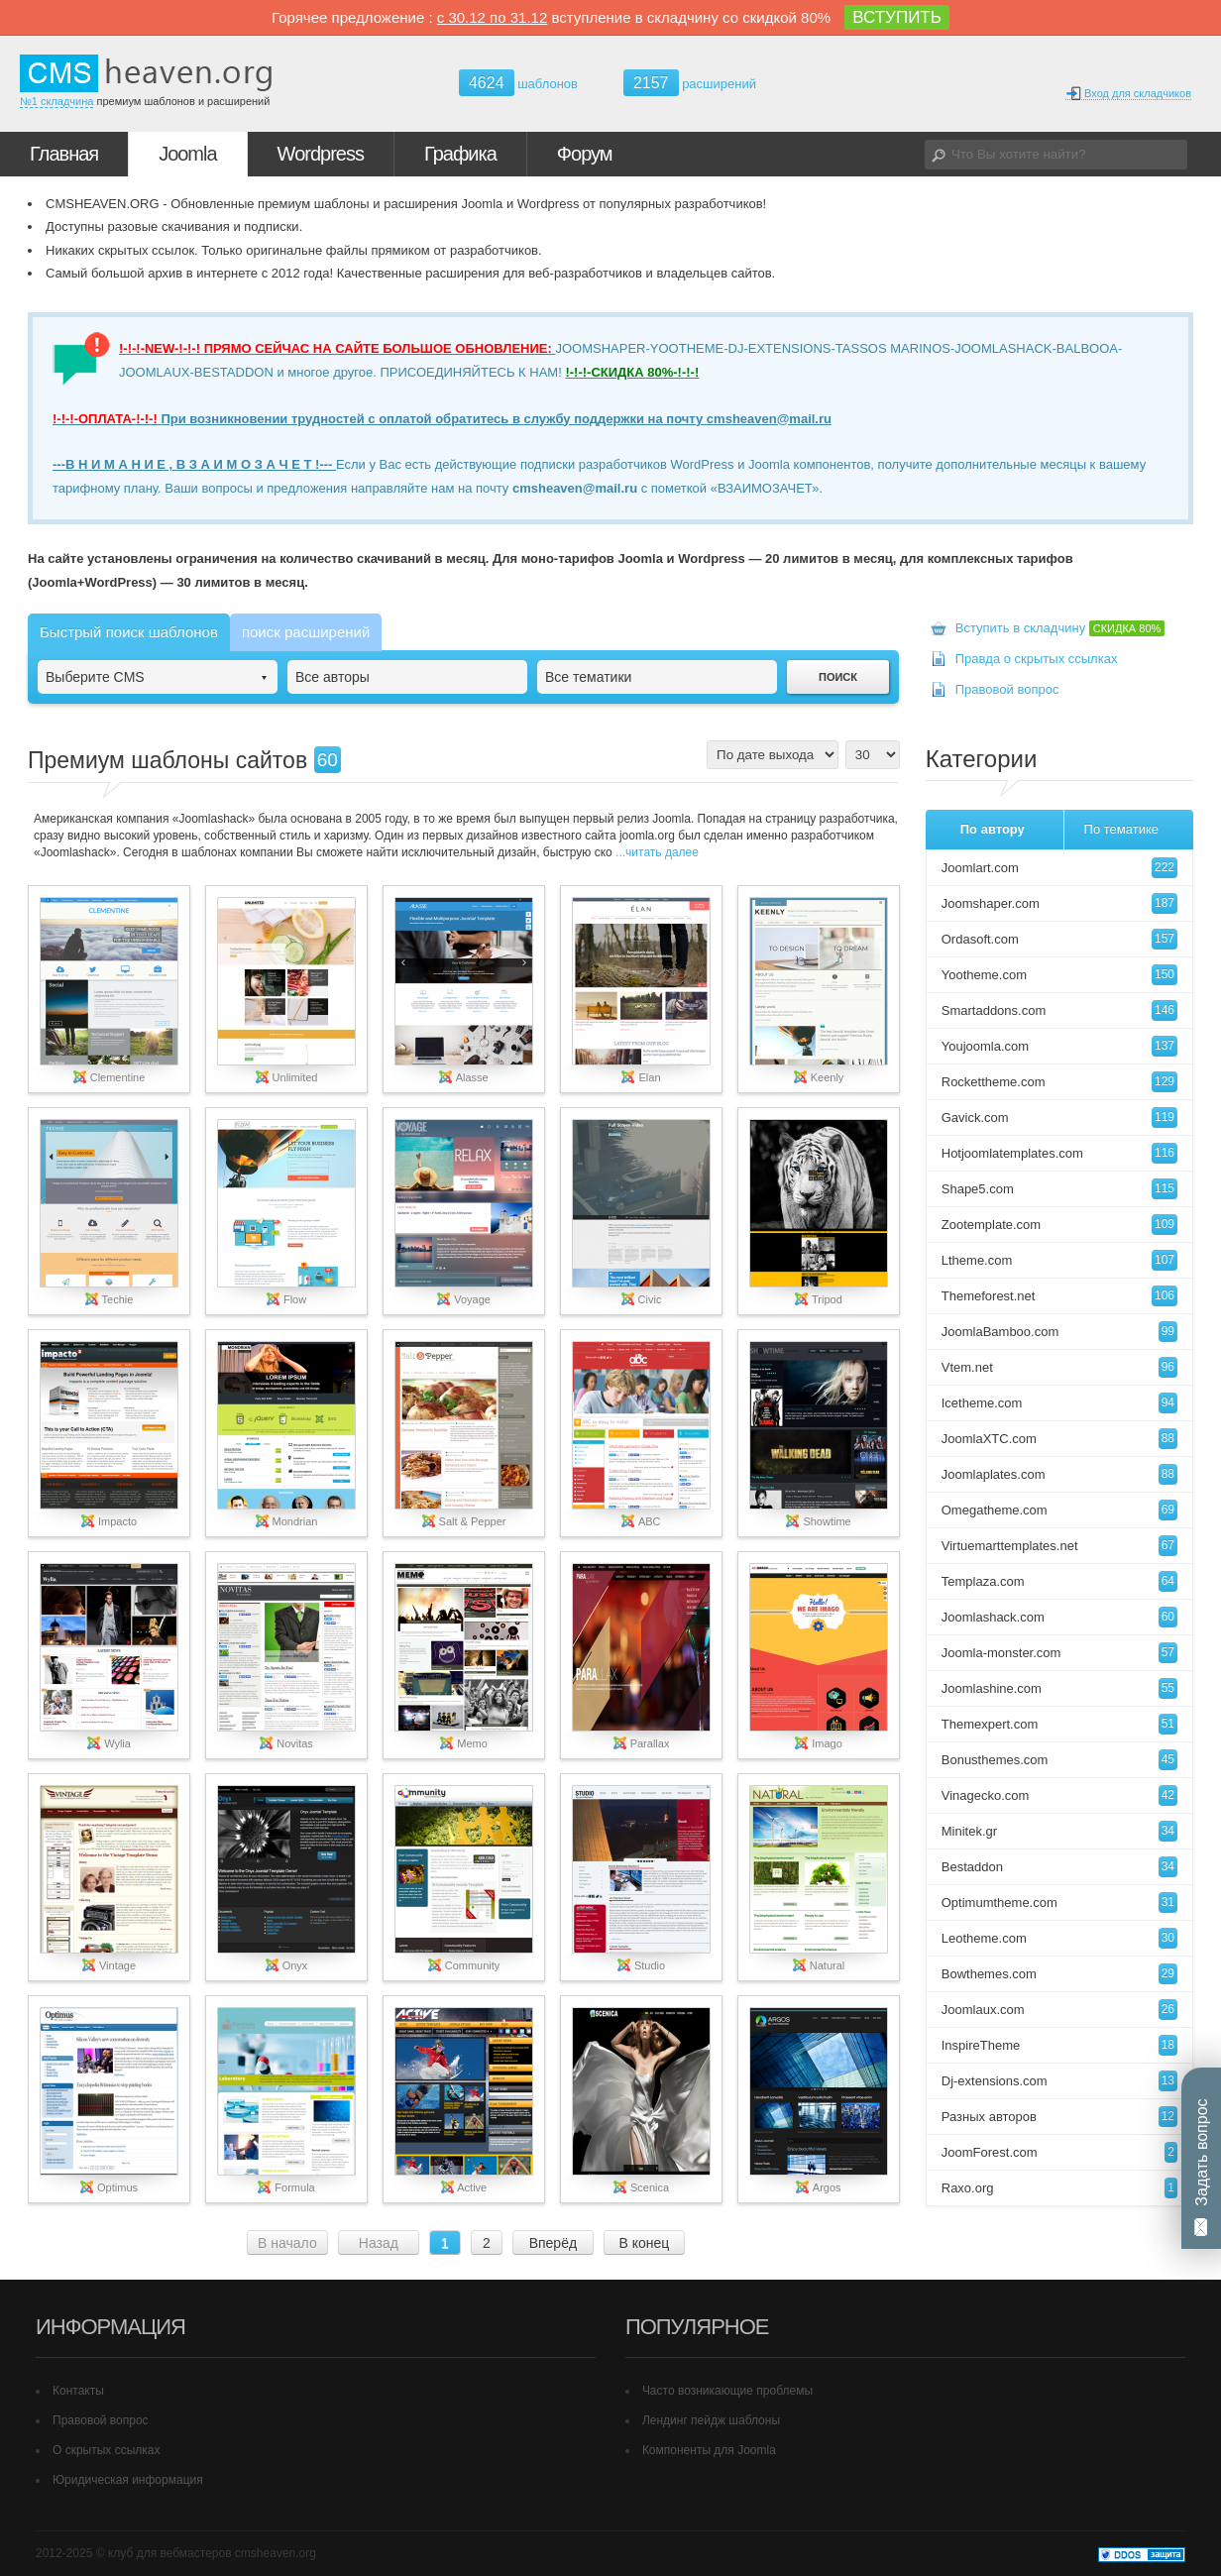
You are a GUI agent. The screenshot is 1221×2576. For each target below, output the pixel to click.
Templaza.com (1059, 1581)
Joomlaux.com (1059, 2009)
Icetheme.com (1059, 1403)
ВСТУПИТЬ (897, 17)
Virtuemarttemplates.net (1059, 1545)
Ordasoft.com (1059, 939)
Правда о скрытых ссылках (1036, 658)
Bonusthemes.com (1059, 1759)
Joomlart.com (1059, 867)
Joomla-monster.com (1059, 1652)
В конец (643, 2243)
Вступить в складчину (1060, 627)
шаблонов (518, 83)
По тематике (1121, 829)
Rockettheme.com (1059, 1081)
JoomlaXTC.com (1059, 1438)
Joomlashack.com (1059, 1617)
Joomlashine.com (1059, 1688)
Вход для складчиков (1128, 93)
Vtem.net (1059, 1367)
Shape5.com (1059, 1188)
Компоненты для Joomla (709, 2450)
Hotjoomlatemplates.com (1059, 1153)
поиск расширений (306, 631)
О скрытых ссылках (107, 2450)
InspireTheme (1059, 2045)
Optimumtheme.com (1059, 1902)
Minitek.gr (1059, 1831)
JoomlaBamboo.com (1059, 1331)
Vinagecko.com (1059, 1795)
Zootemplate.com (1059, 1224)
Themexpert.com (1059, 1724)
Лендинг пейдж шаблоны (711, 2420)
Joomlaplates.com (1059, 1474)
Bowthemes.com (1059, 1973)
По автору (992, 829)
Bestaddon (1059, 1866)
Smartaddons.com (1059, 1010)
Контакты (78, 2391)
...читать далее (655, 852)
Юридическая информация (128, 2480)
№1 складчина (56, 101)
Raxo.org (1059, 2188)
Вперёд (553, 2243)
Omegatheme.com (1059, 1510)
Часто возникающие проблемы (727, 2391)
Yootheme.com (1059, 974)
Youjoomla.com (1059, 1046)
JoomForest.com (1059, 2152)
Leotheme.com (1059, 1938)
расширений (689, 82)
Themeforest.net (1059, 1296)
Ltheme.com (1059, 1260)
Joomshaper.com (1059, 903)
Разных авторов (1059, 2116)
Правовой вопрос (1007, 689)
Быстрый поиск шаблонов (129, 631)
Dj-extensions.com (1059, 2081)
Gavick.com (1059, 1117)
